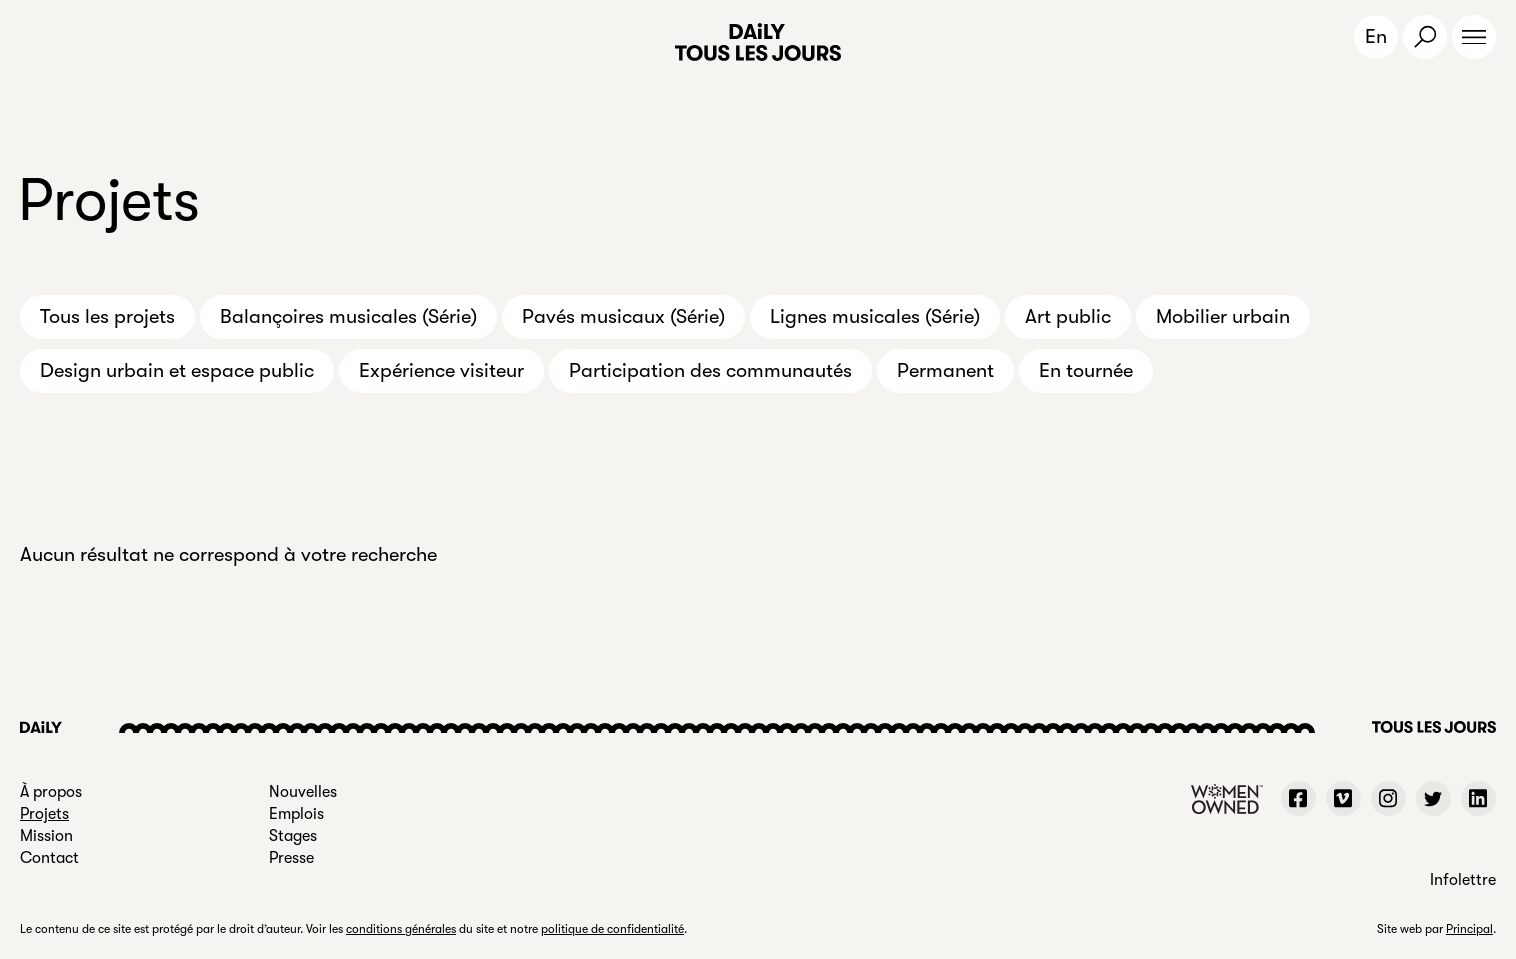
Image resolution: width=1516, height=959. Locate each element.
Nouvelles (303, 792)
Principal (1469, 929)
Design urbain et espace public (177, 370)
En (1376, 36)
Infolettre (1463, 880)
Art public (1068, 316)
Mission (46, 836)
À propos (51, 792)
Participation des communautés (710, 370)
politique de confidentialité (612, 929)
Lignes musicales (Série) (875, 316)
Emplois (296, 814)
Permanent (945, 370)
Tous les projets (107, 316)
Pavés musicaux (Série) (623, 316)
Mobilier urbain (1223, 316)
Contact (49, 858)
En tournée (1086, 370)
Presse (291, 858)
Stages (293, 836)
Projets (44, 814)
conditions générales (401, 929)
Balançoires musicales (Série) (348, 316)
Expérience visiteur (441, 370)
